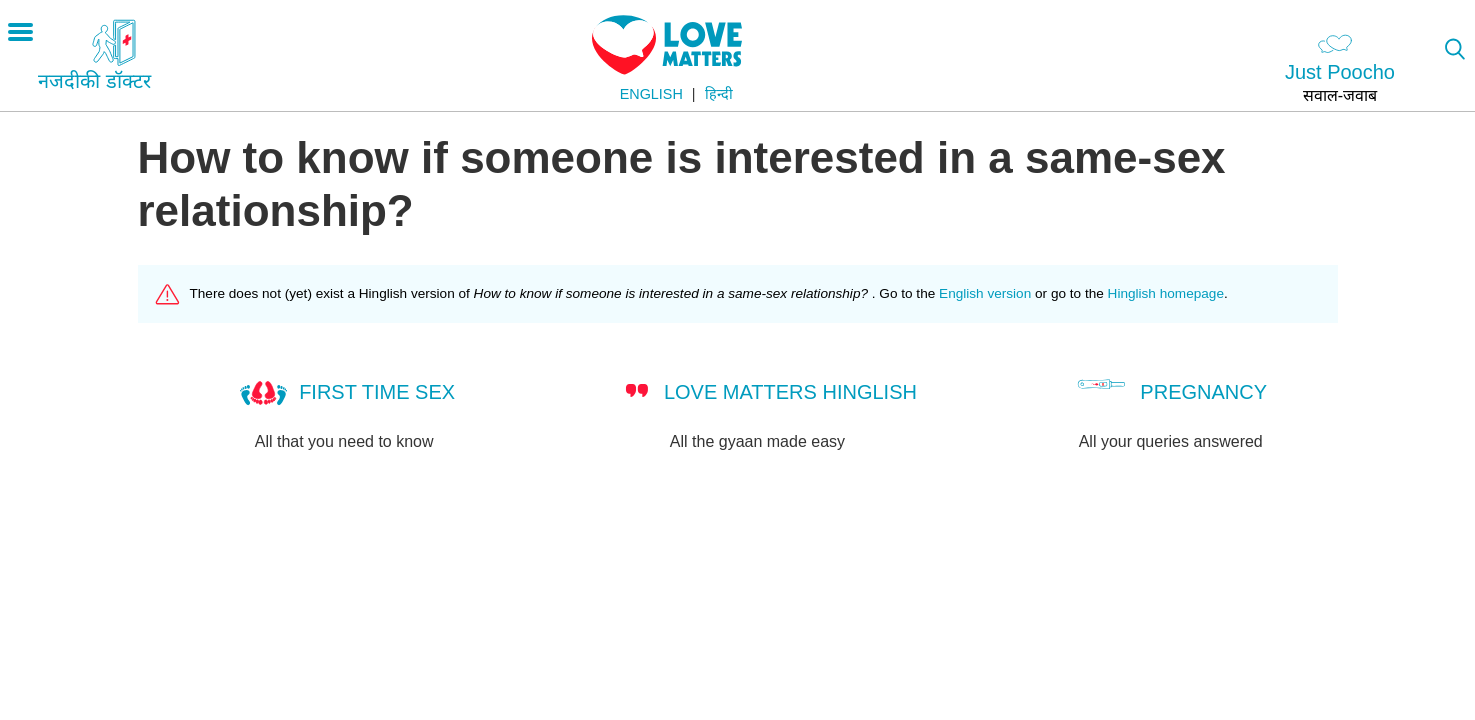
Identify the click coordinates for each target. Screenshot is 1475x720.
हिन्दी (719, 94)
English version (985, 293)
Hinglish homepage (1166, 293)
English (651, 94)
